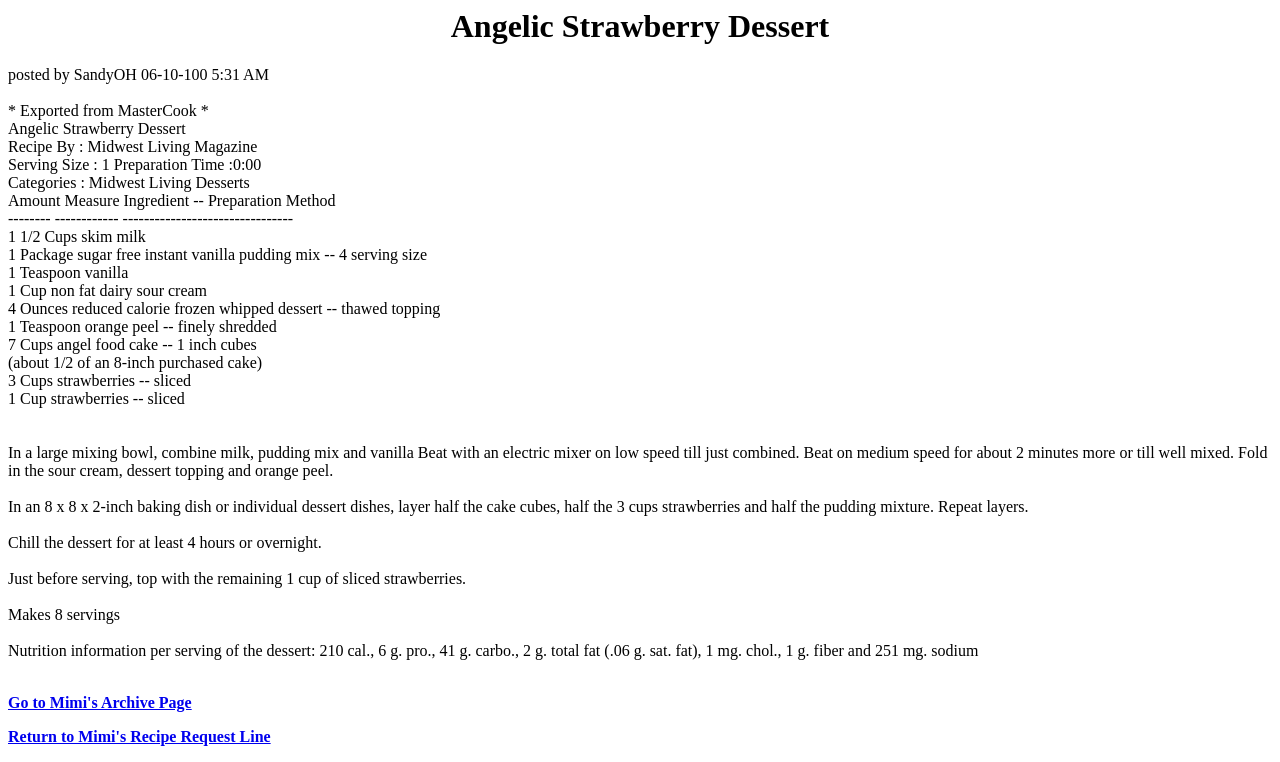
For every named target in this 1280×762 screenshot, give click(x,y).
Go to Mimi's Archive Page (100, 702)
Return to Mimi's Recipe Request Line (139, 736)
